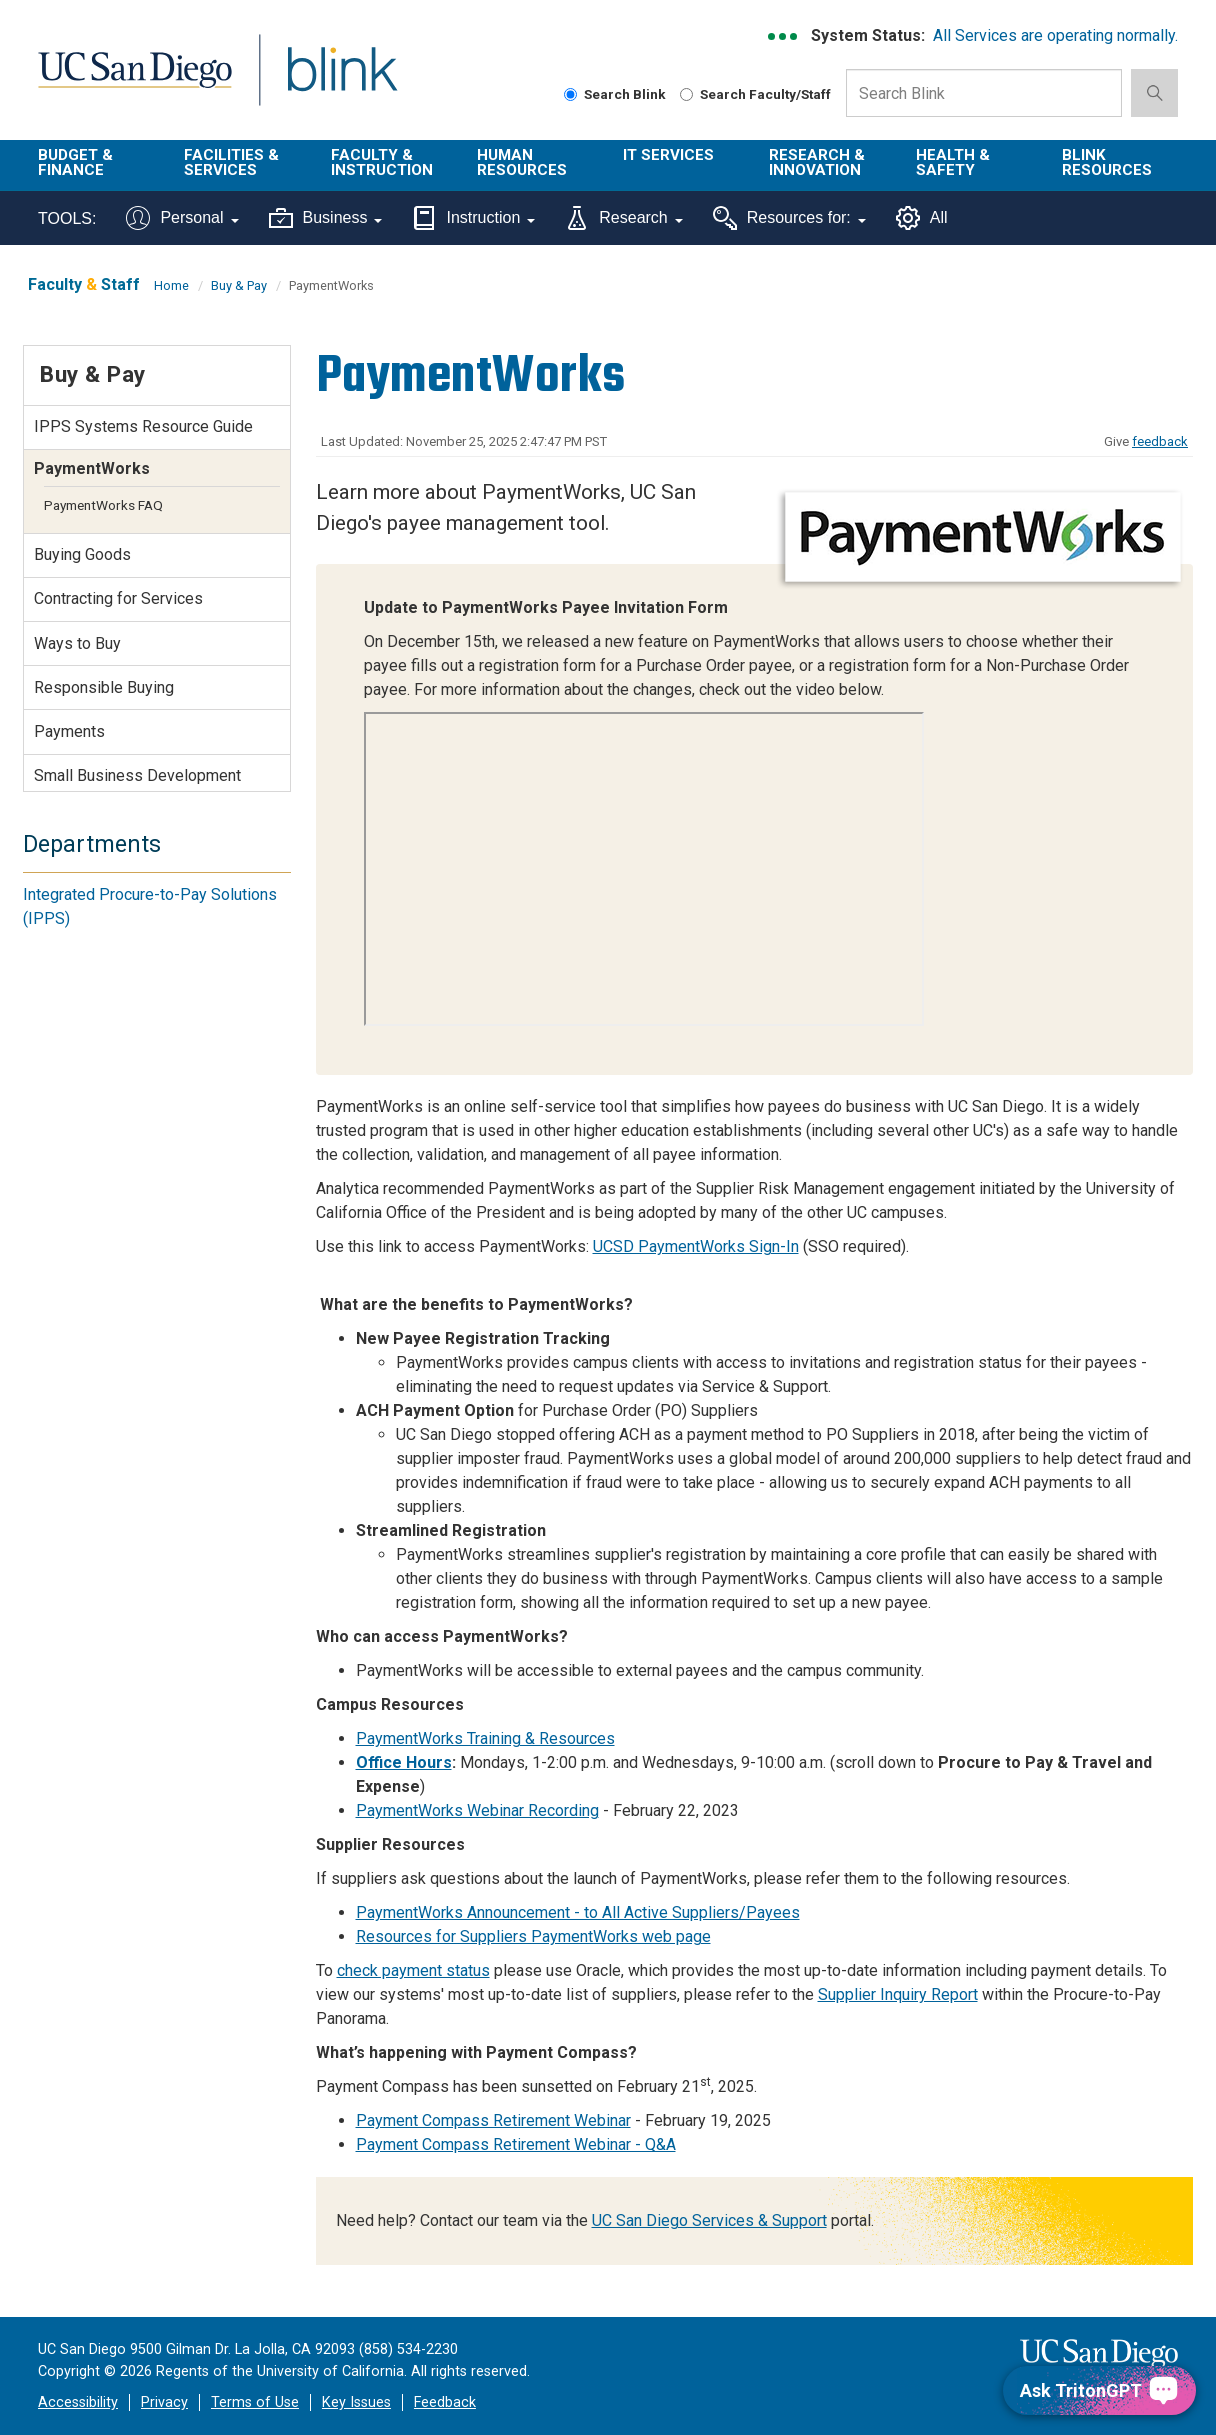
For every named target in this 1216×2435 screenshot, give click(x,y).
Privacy (164, 2402)
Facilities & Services (231, 162)
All (922, 218)
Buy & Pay (239, 285)
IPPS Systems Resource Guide (143, 426)
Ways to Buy (77, 643)
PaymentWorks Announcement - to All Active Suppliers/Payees (578, 1912)
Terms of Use (255, 2402)
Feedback (445, 2402)
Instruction (473, 218)
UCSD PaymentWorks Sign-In (696, 1246)
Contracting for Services (118, 598)
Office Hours (404, 1762)
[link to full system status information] (783, 36)
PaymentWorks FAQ (103, 505)
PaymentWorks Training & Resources (485, 1738)
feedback (1160, 441)
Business (326, 218)
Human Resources (522, 162)
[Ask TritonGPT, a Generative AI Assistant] (1099, 2390)
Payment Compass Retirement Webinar (493, 2120)
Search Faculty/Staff (755, 94)
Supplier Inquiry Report (898, 1994)
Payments (69, 731)
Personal (182, 218)
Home (171, 285)
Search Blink (615, 94)
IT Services (668, 155)
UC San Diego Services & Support (709, 2220)
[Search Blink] (570, 94)
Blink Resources (1107, 162)
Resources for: (789, 218)
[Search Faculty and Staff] (686, 94)
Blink (341, 81)
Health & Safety (953, 162)
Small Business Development (137, 775)
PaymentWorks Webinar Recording (477, 1810)
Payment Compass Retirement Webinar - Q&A (516, 2144)
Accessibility (78, 2402)
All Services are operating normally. (1055, 35)
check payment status (413, 1970)
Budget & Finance (75, 162)
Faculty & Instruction (382, 162)
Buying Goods (82, 554)
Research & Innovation (817, 162)
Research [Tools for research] (623, 218)
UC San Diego (134, 81)
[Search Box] (984, 93)
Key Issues (356, 2402)
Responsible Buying (104, 687)
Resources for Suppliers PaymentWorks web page (533, 1936)
